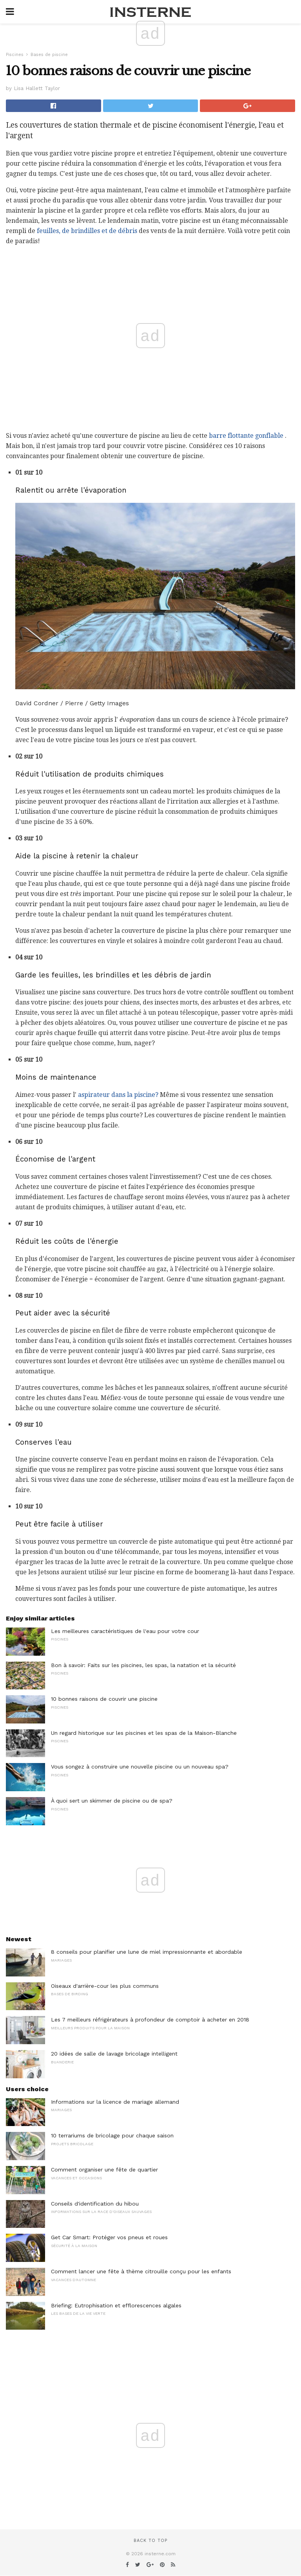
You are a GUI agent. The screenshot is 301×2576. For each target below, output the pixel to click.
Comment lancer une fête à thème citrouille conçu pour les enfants (141, 2271)
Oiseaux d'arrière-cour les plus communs (105, 1986)
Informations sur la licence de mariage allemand (115, 2102)
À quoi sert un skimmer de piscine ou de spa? (111, 1800)
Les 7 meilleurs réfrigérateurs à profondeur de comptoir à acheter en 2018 (150, 2019)
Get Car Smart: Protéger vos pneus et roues (109, 2237)
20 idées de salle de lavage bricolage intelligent (114, 2053)
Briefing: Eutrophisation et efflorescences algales (116, 2305)
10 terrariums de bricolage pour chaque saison (112, 2135)
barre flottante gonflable (246, 435)
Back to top (150, 2540)
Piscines (15, 54)
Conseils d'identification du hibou (95, 2203)
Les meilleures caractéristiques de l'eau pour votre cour (125, 1631)
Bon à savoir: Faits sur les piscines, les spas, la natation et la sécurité (143, 1665)
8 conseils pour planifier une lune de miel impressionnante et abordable (146, 1952)
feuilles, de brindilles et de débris (87, 231)
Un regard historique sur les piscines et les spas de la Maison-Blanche (144, 1733)
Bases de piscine (49, 54)
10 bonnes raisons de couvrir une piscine (104, 1699)
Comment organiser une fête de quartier (104, 2169)
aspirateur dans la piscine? (118, 1094)
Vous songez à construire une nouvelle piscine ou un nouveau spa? (139, 1766)
